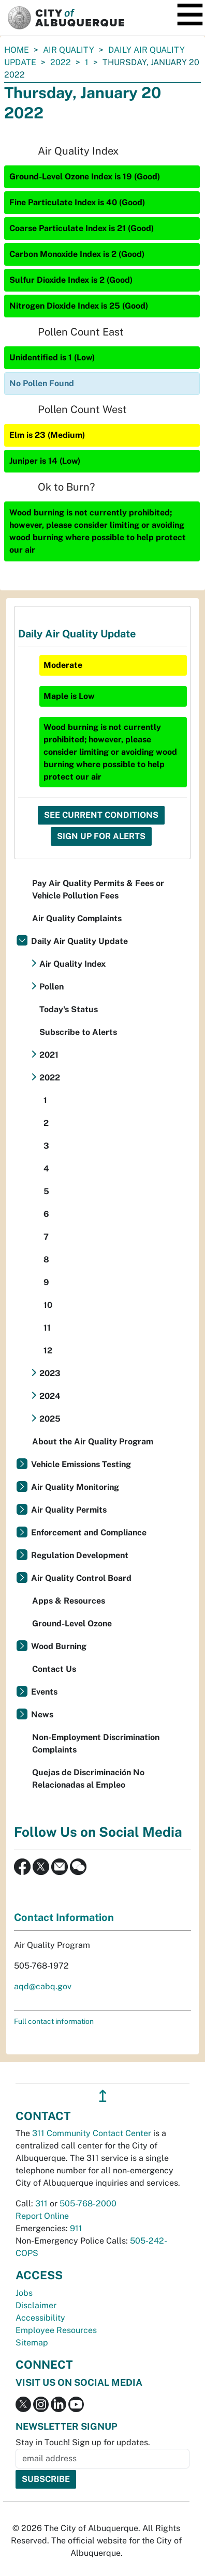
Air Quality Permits (69, 1510)
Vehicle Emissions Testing (81, 1464)
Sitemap (32, 2343)
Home (16, 50)
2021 (48, 1055)
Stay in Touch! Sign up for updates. (83, 2442)
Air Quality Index (72, 964)
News (42, 1714)
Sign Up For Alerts (101, 836)
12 (47, 1350)
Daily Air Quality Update (79, 941)
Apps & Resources (68, 1601)
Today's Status (68, 1009)
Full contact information (54, 2021)
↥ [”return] (103, 2096)
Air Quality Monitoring (75, 1487)
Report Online (42, 2216)
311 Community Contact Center (91, 2133)
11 (47, 1328)
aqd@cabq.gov (42, 1986)
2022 (60, 62)
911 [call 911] (76, 2228)
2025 (50, 1419)
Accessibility (40, 2318)
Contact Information (64, 1917)
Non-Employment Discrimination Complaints (95, 1743)
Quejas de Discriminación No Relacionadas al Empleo (88, 1778)
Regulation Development (79, 1555)
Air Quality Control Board (81, 1578)
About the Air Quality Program (92, 1441)
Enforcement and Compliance (89, 1532)
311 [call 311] (41, 2203)
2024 (50, 1396)
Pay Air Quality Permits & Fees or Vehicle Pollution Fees (98, 889)
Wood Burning (58, 1646)
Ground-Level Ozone (72, 1623)
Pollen (51, 987)
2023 (50, 1373)
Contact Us (54, 1669)
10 (47, 1305)
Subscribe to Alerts (78, 1032)
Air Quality (68, 50)
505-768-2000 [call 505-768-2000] (88, 2203)
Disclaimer (36, 2305)
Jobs (24, 2293)
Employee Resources (56, 2330)
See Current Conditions (101, 815)
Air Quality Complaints (77, 918)
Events (44, 1692)
